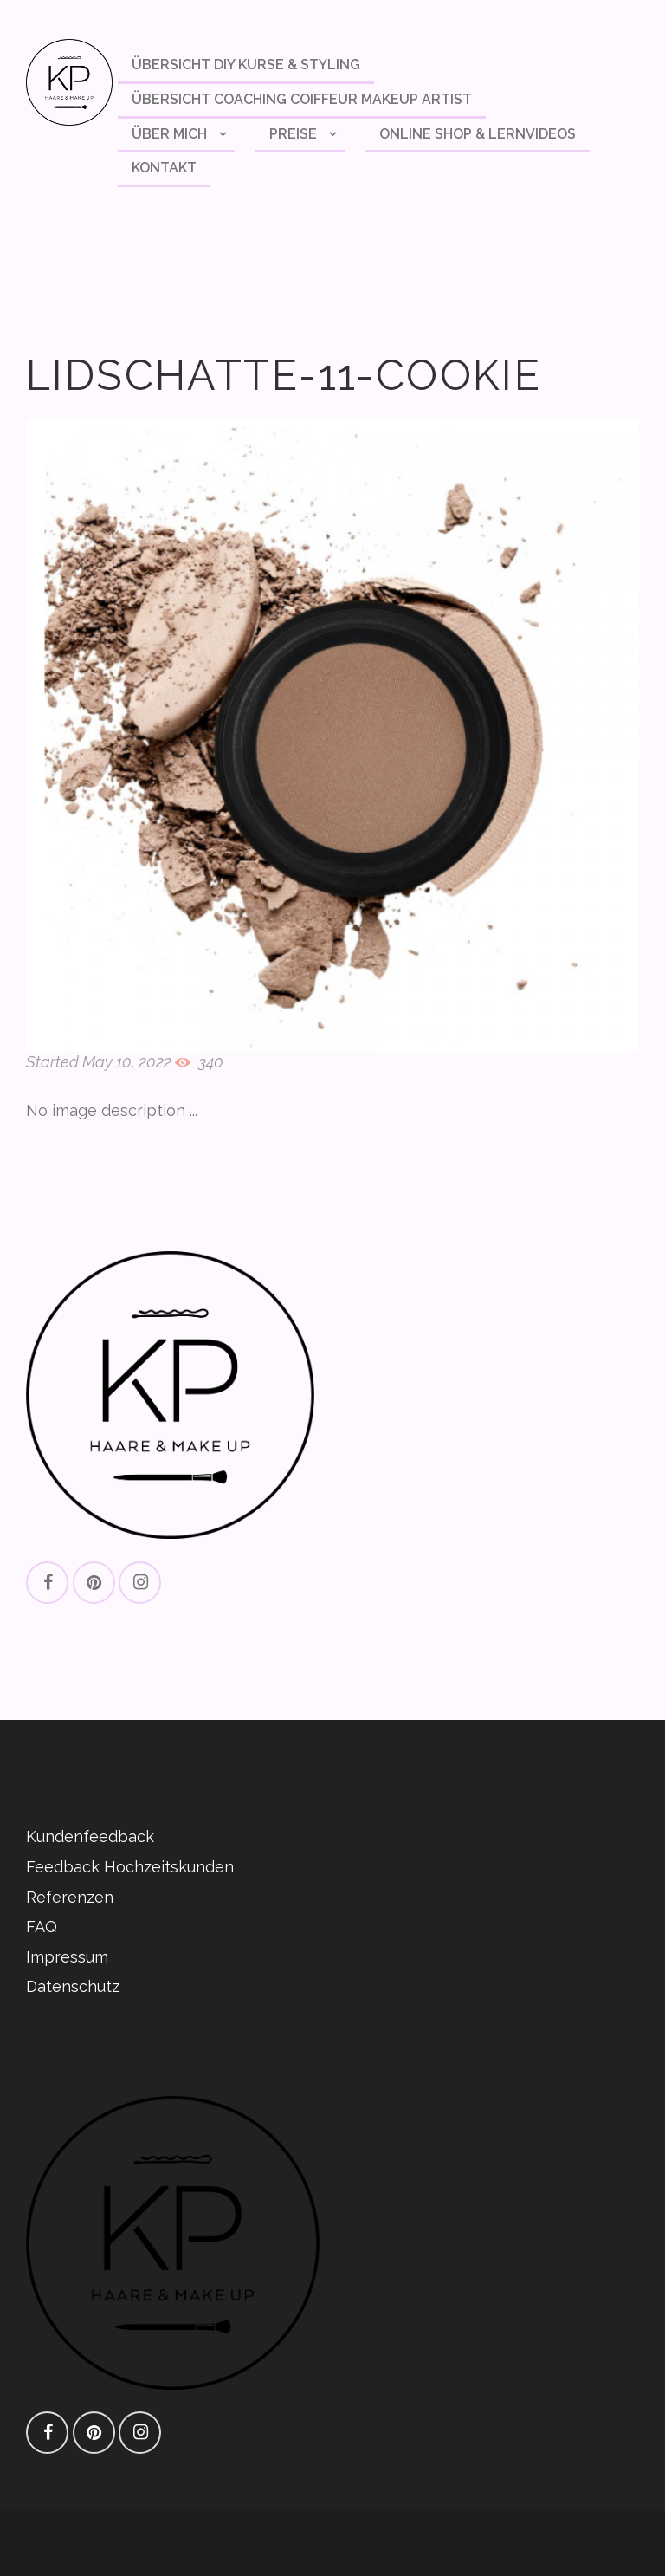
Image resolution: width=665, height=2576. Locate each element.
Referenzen (69, 1897)
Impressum (67, 1957)
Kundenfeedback (90, 1836)
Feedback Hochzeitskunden (130, 1867)
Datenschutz (72, 1986)
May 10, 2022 (126, 1062)
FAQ (41, 1926)
